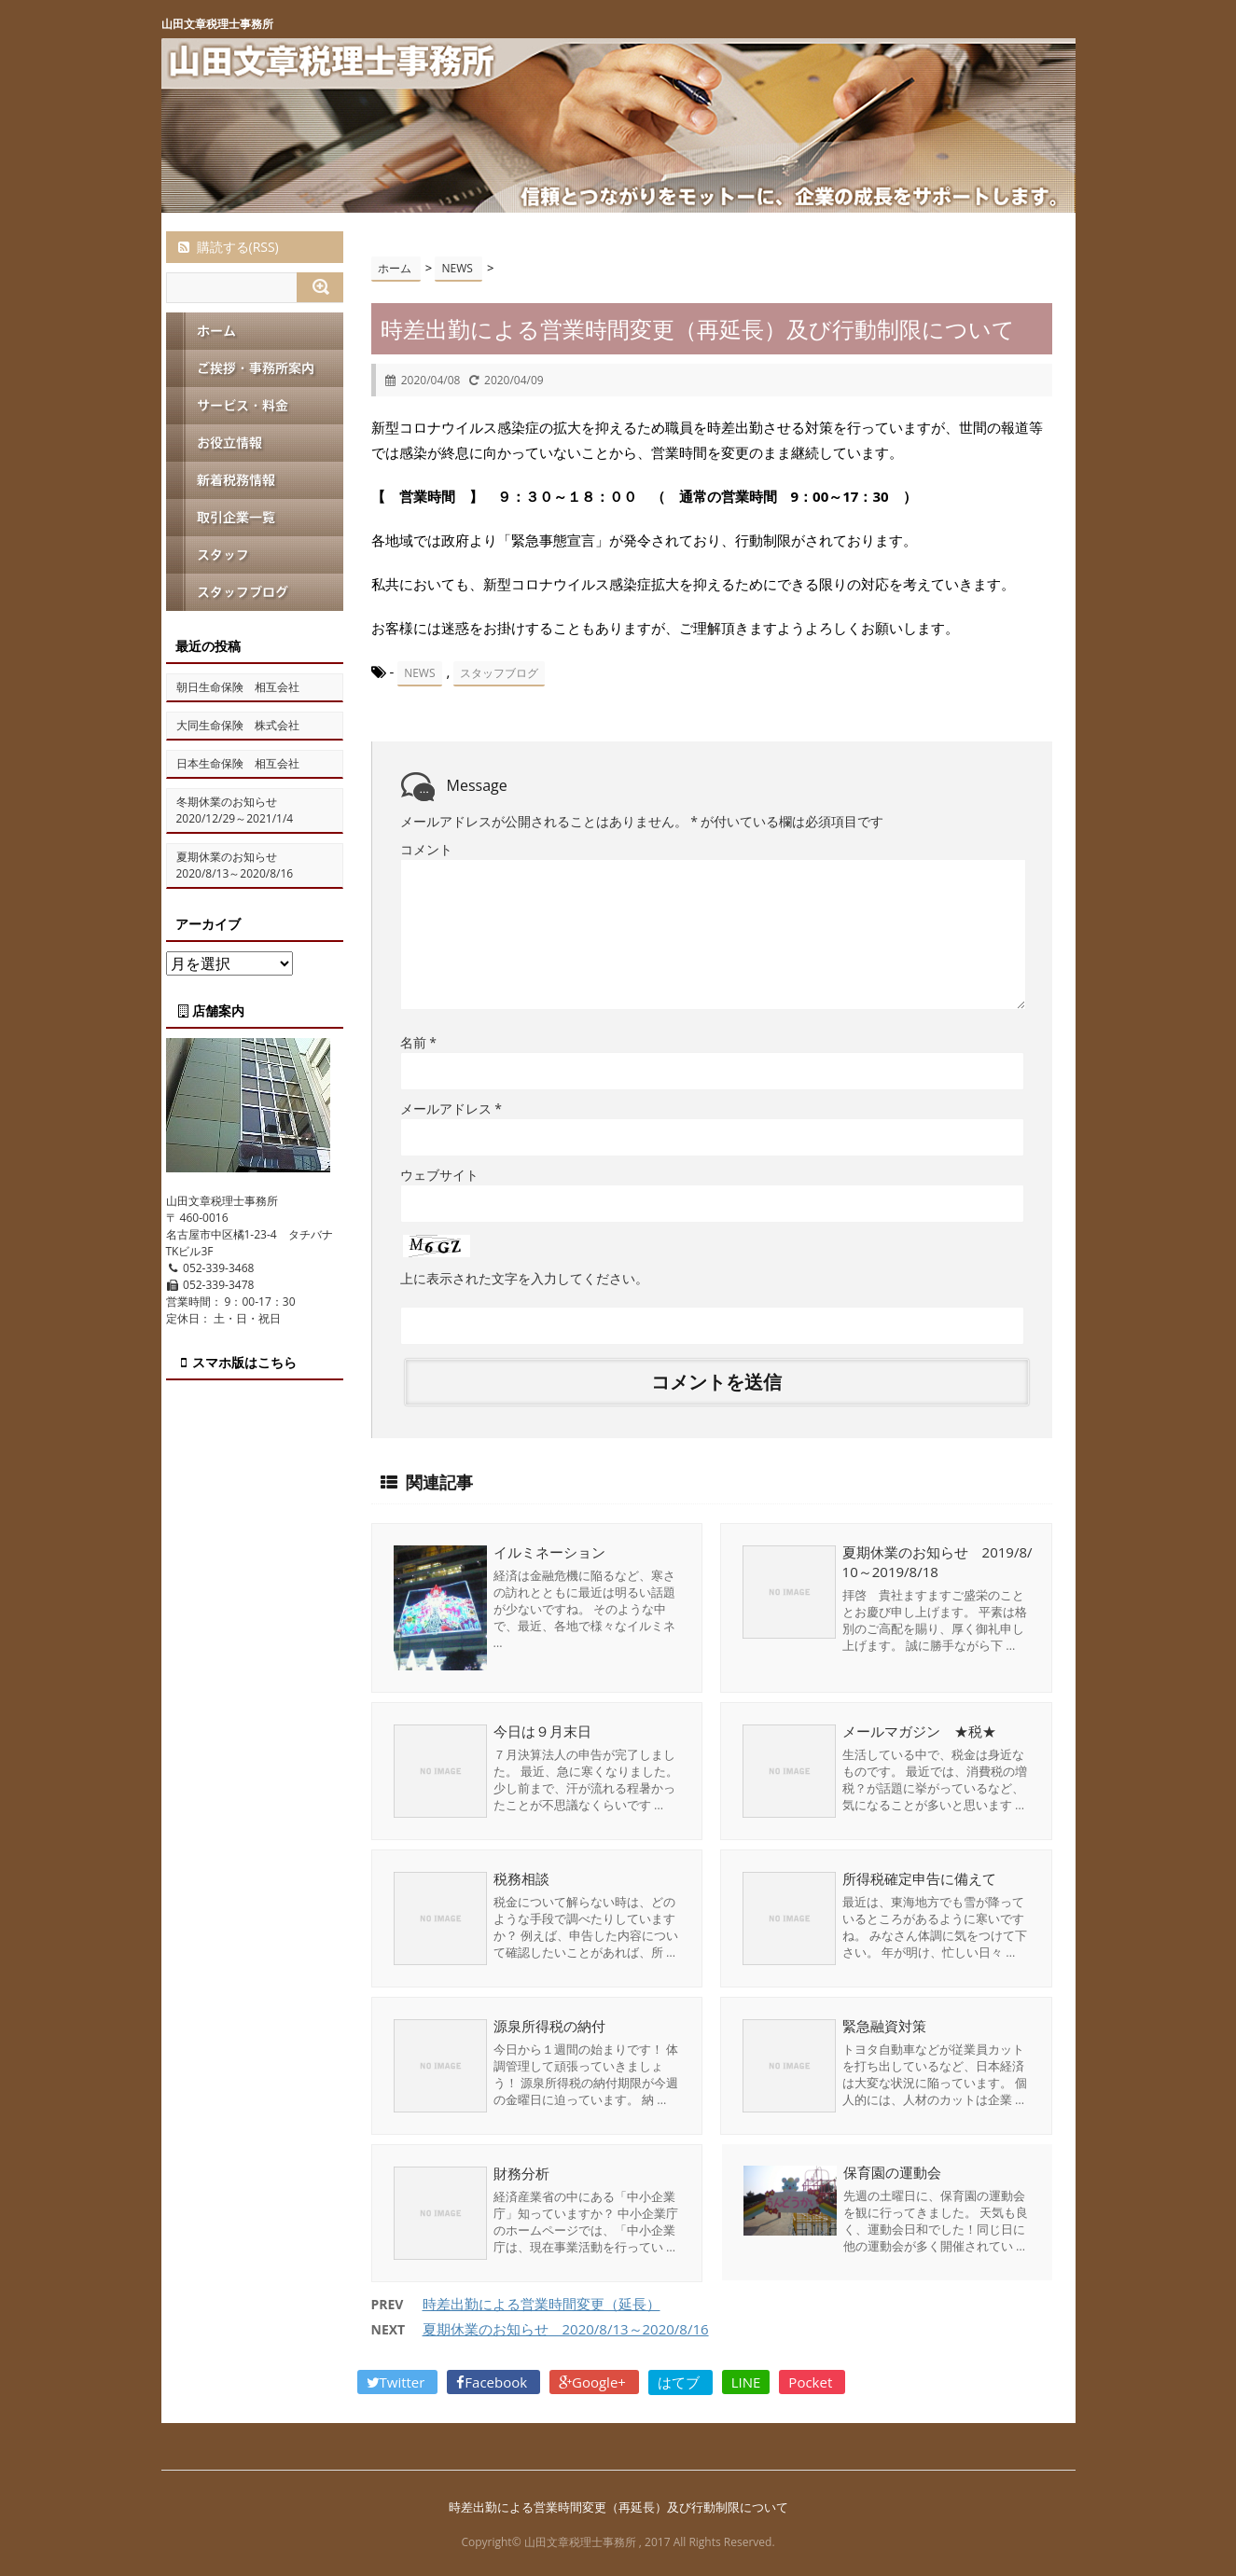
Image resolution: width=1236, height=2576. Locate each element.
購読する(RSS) (227, 247)
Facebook (493, 2381)
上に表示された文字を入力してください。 (524, 1278)
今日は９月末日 (542, 1730)
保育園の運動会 (891, 2172)
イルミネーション (549, 1552)
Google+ (594, 2381)
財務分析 (521, 2172)
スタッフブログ (499, 673)
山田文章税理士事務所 (217, 24)
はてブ (680, 2381)
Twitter (398, 2381)
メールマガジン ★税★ (919, 1730)
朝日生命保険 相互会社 (237, 687)
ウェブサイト (439, 1175)
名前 (418, 1042)
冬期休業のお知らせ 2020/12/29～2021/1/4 (235, 810)
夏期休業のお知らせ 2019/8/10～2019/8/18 (937, 1562)
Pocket (812, 2381)
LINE (746, 2381)
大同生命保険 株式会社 (237, 725)
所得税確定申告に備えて (919, 1877)
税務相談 (521, 1877)
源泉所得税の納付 (549, 2024)
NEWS (419, 673)
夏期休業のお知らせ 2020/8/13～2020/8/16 (566, 2328)
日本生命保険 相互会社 (237, 763)
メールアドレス (451, 1108)
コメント (426, 849)
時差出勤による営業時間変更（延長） (541, 2302)
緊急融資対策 (884, 2024)
